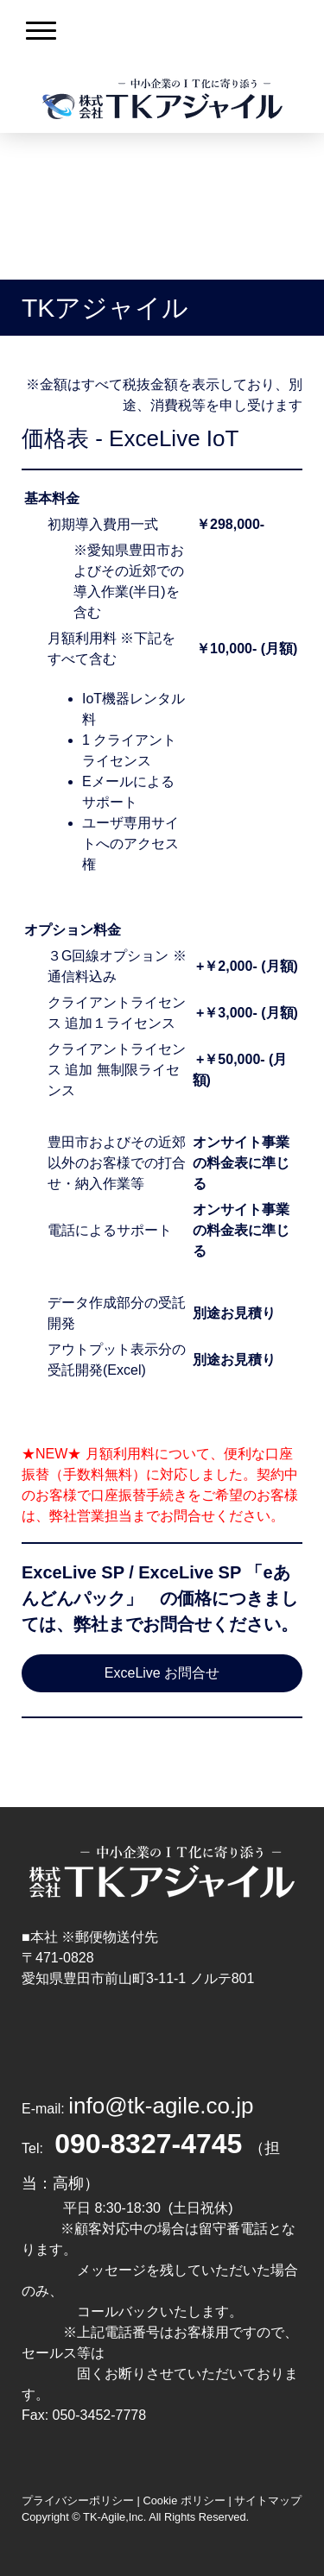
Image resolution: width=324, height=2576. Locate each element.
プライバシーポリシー (78, 2500)
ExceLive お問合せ (162, 1673)
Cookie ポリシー (184, 2500)
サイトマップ (268, 2500)
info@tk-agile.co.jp (160, 2106)
